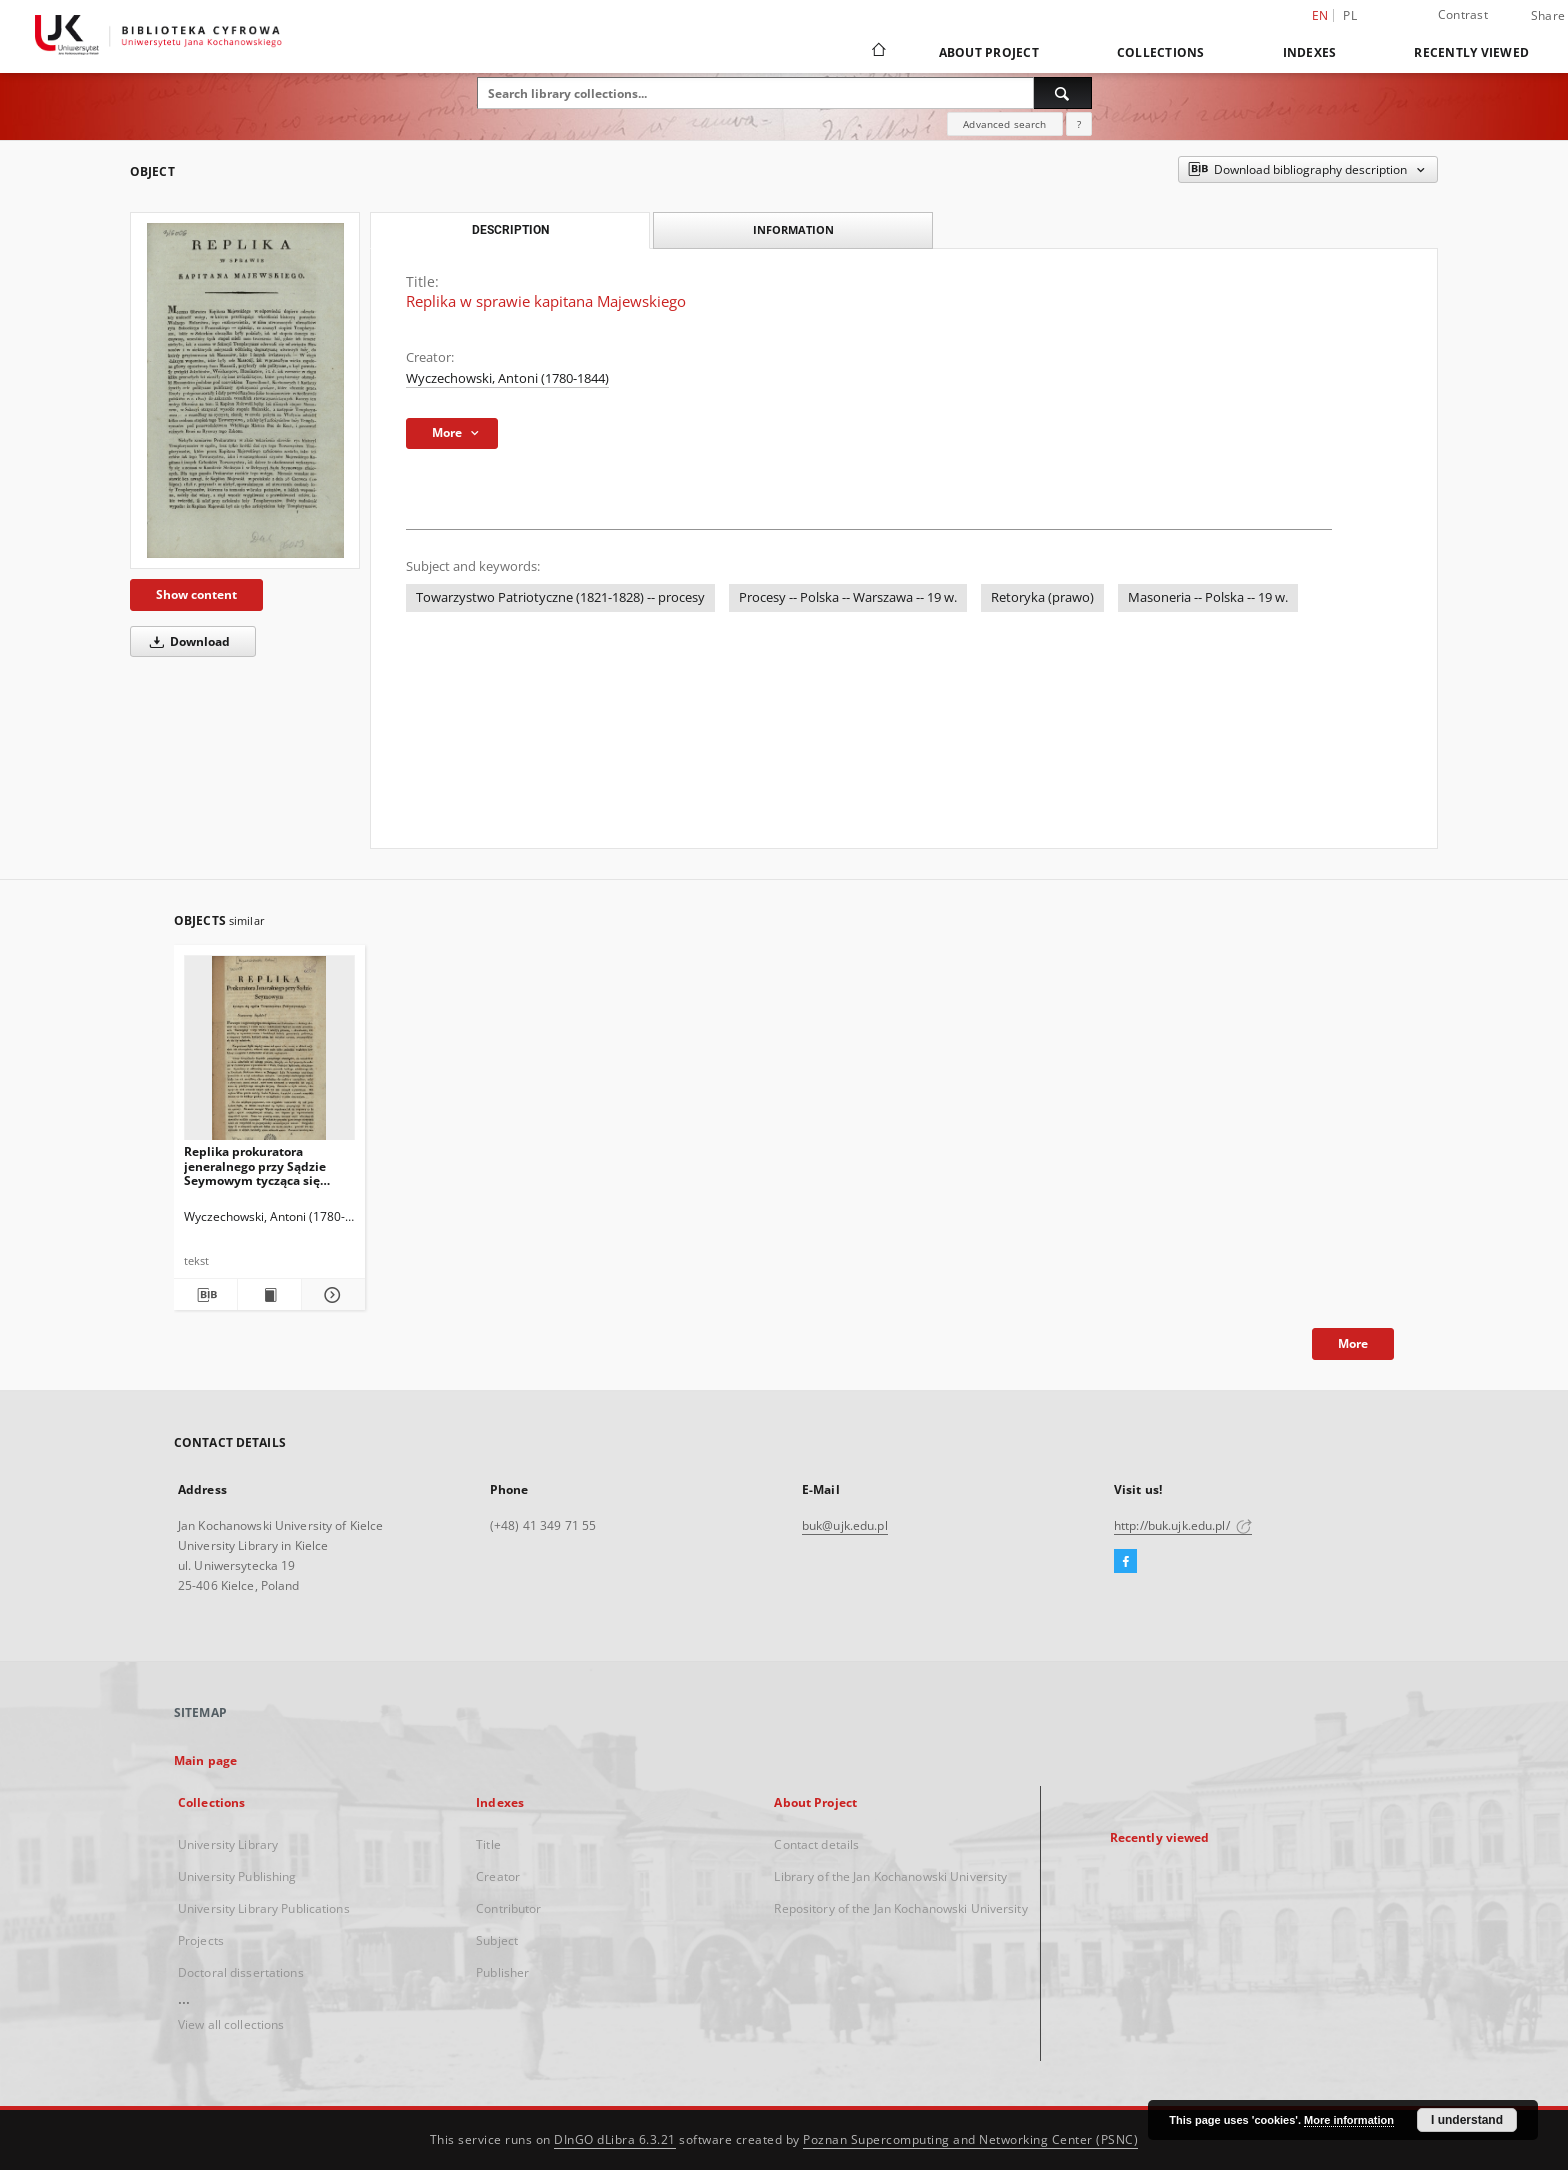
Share (1548, 16)
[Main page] (877, 52)
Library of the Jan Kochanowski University (890, 1876)
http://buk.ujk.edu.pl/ (1183, 1525)
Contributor (508, 1908)
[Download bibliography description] (205, 1295)
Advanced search (1004, 124)
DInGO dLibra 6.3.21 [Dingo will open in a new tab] (615, 2139)
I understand (1467, 2120)
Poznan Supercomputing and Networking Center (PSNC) (970, 2139)
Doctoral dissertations (241, 1972)
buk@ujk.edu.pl (845, 1525)
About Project (989, 52)
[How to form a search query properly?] (1079, 124)
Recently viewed (1471, 52)
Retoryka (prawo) (1042, 597)
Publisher (502, 1972)
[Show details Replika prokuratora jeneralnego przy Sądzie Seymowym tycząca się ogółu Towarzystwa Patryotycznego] (330, 1295)
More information (1349, 2120)
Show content (196, 594)
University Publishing (237, 1876)
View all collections (231, 2024)
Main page (205, 1760)
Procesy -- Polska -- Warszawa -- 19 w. (848, 597)
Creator (498, 1876)
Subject (497, 1940)
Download (186, 641)
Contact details (816, 1844)
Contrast (1463, 14)
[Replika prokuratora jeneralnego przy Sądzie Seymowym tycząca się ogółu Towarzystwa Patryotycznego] (269, 1053)
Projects (201, 1940)
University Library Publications (264, 1908)
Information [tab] (793, 229)
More (1353, 1343)
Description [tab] (510, 230)
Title (488, 1844)
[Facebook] (1125, 1562)
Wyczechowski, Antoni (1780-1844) (507, 378)
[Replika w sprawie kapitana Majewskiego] (245, 390)
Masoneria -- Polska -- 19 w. (1208, 597)
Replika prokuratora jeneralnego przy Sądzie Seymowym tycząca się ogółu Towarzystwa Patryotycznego (255, 1165)
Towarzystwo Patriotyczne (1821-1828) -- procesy (560, 597)
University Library (228, 1844)
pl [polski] (1350, 15)
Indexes (1310, 52)
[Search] (1063, 93)
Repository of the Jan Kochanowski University (900, 1908)
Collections (1161, 52)
